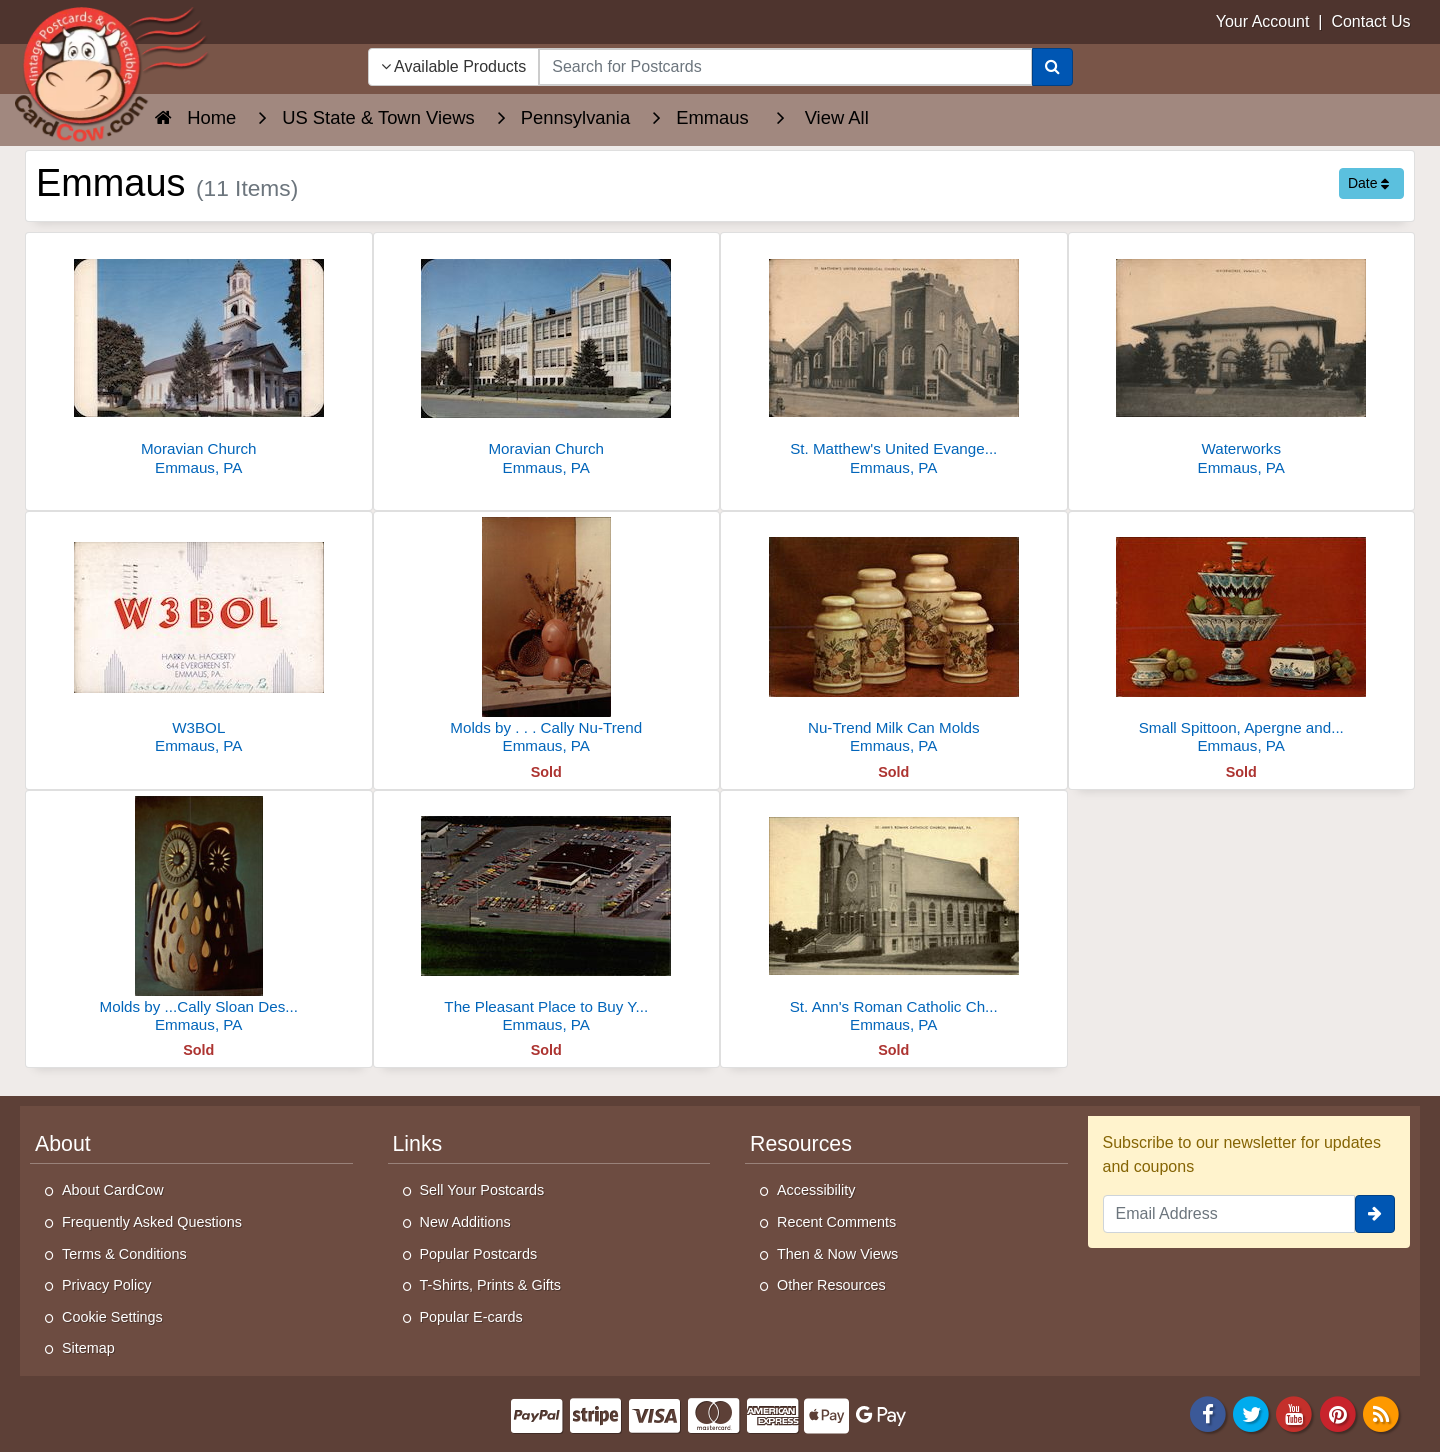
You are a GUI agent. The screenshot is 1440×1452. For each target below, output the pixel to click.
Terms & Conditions (124, 1254)
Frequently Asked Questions (152, 1222)
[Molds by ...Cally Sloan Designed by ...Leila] (199, 917)
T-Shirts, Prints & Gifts (491, 1285)
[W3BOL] (199, 638)
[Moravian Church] (199, 359)
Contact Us (1370, 21)
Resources (801, 1144)
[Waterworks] (1242, 359)
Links (418, 1144)
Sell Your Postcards (482, 1190)
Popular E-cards (471, 1317)
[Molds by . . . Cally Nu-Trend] (547, 638)
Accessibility (816, 1190)
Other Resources (831, 1285)
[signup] (1375, 1214)
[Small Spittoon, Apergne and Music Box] (1242, 638)
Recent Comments (836, 1222)
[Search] (1052, 67)
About (63, 1144)
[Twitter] (1251, 1412)
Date (1368, 183)
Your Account (1263, 21)
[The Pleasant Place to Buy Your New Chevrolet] (547, 917)
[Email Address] (1229, 1214)
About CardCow (113, 1190)
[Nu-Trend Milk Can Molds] (894, 638)
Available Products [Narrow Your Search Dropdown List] (454, 66)
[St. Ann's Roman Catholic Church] (894, 917)
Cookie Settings (112, 1317)
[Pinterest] (1338, 1412)
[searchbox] (785, 67)
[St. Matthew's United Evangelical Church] (894, 359)
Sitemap (88, 1348)
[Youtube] (1295, 1412)
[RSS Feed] (1381, 1412)
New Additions (465, 1222)
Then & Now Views (837, 1254)
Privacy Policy (107, 1285)
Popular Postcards (479, 1254)
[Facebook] (1208, 1412)
